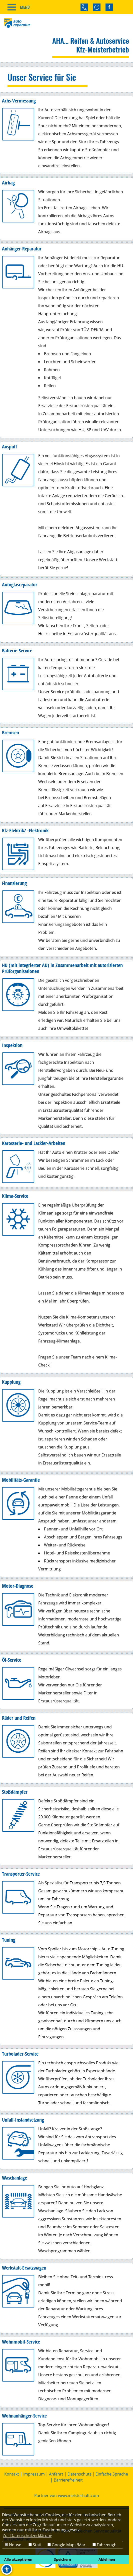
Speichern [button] (62, 2559)
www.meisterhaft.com (78, 2495)
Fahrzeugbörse (107, 2545)
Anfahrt (56, 2474)
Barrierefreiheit (68, 2480)
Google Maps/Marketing (69, 2545)
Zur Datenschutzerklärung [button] (27, 2535)
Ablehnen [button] (106, 2559)
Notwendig (16, 2545)
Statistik (37, 2545)
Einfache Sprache (112, 2474)
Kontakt (11, 2474)
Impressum (34, 2474)
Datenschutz (79, 2474)
